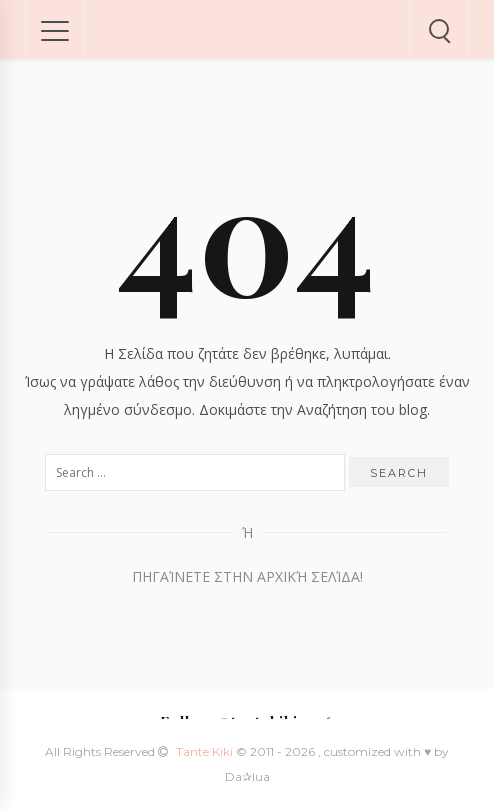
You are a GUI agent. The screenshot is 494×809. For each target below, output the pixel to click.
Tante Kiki (206, 751)
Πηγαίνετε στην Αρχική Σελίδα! (247, 576)
